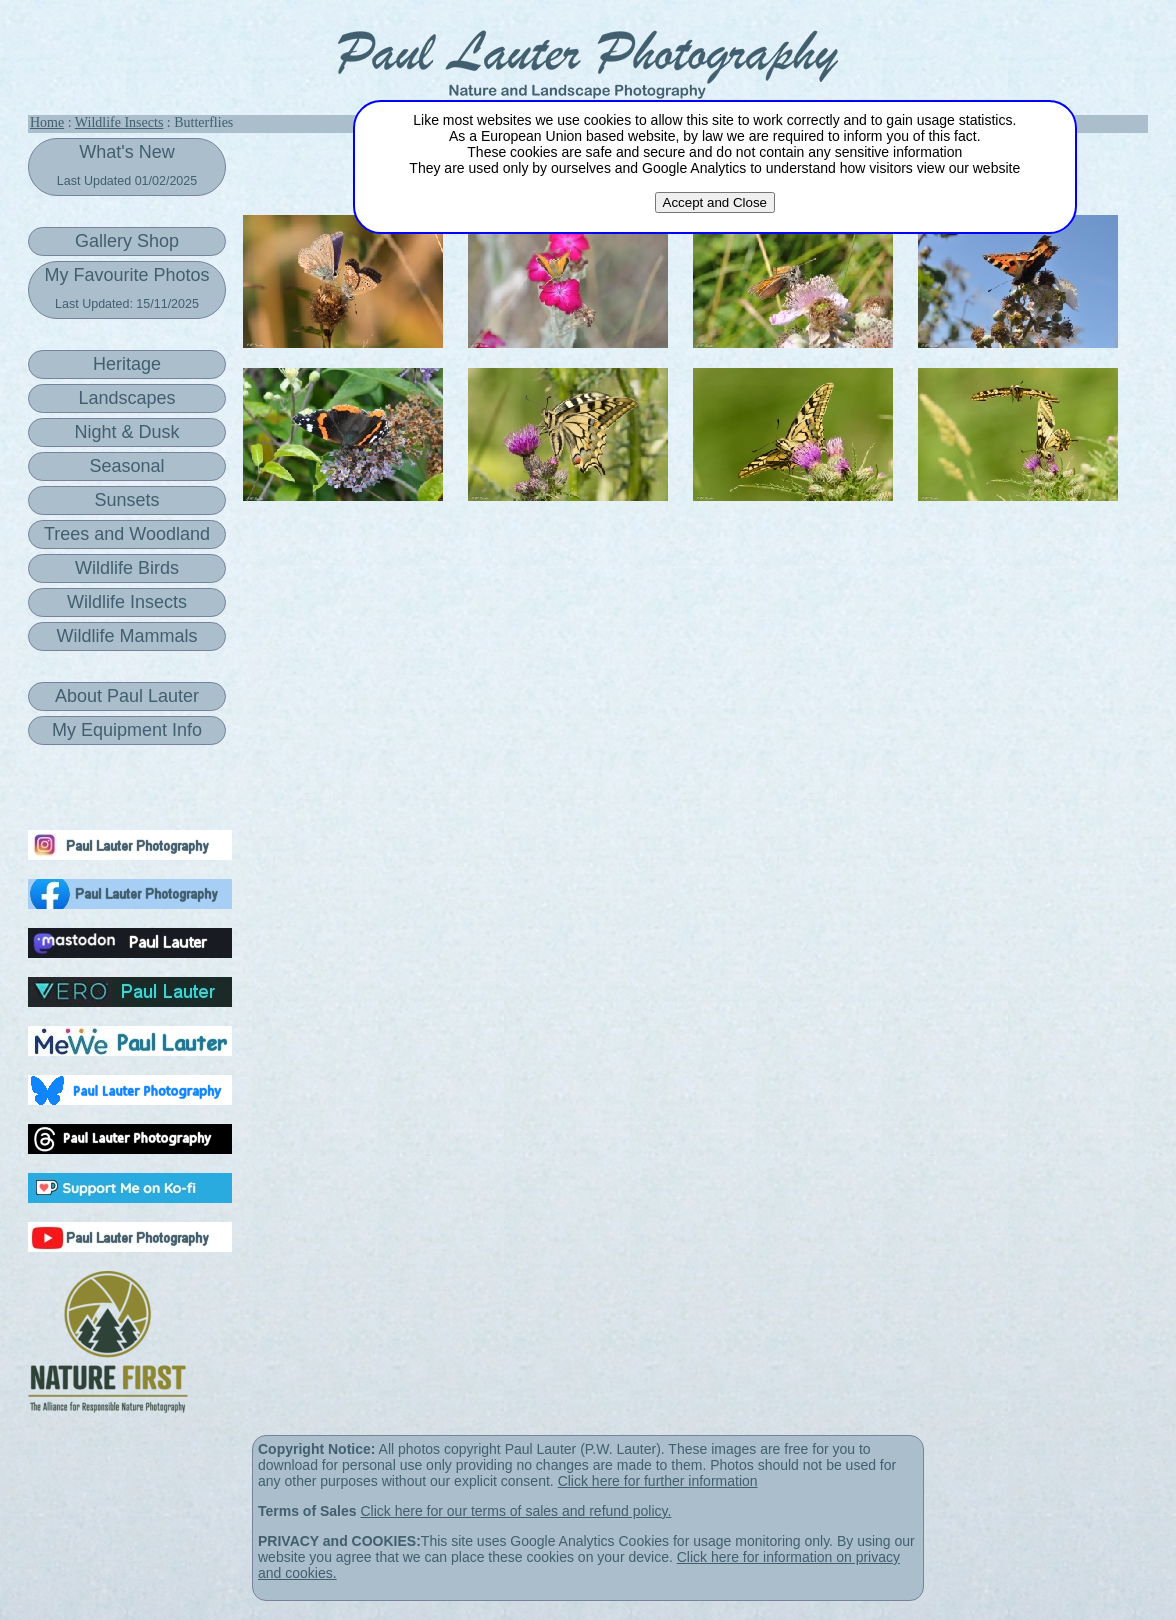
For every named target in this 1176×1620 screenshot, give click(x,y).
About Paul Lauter (127, 696)
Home (47, 122)
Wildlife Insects (119, 122)
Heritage (127, 364)
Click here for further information (658, 1481)
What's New (127, 165)
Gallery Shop (127, 241)
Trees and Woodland (127, 534)
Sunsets (126, 500)
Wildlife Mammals (126, 636)
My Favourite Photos (126, 288)
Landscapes (126, 398)
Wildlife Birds (127, 568)
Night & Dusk (126, 432)
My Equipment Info (127, 730)
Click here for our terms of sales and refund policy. (515, 1511)
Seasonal (126, 466)
